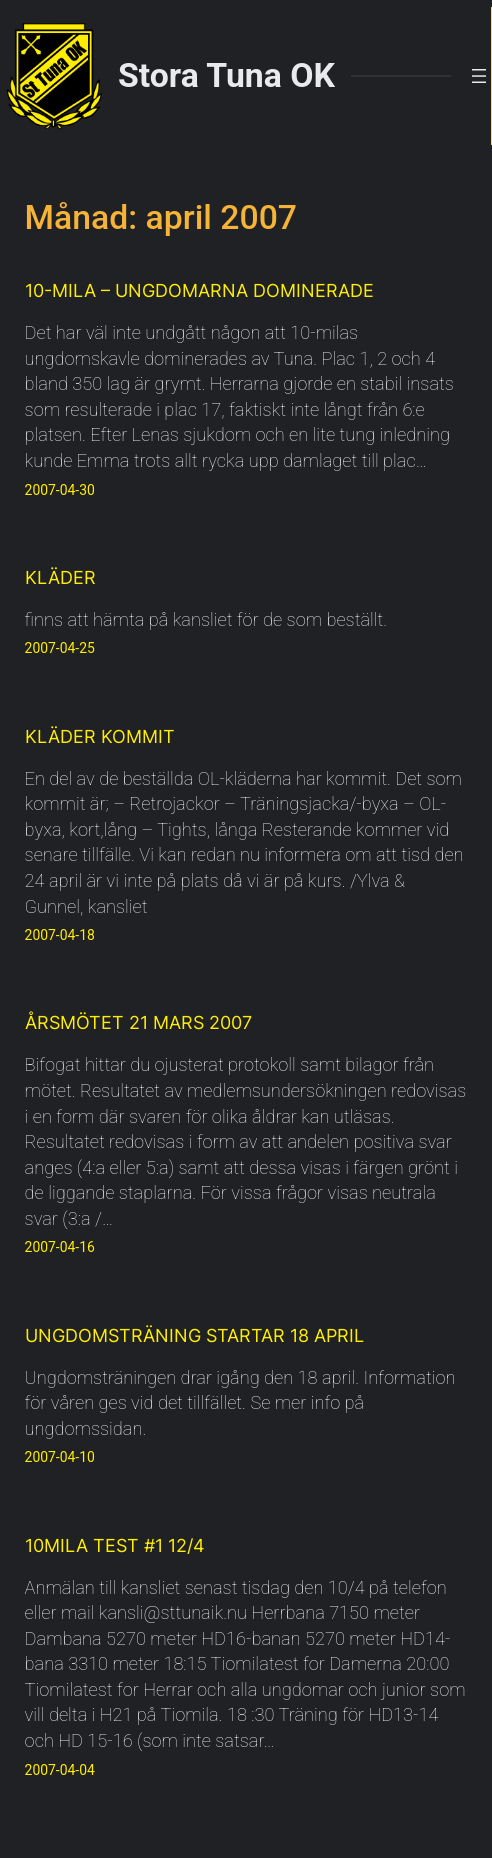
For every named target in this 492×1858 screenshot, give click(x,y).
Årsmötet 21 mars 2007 (138, 1022)
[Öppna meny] (479, 76)
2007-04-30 (60, 490)
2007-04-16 (60, 1247)
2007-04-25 (60, 648)
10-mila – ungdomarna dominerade (199, 290)
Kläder (60, 577)
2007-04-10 (60, 1457)
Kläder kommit (100, 736)
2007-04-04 (60, 1770)
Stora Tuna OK (226, 75)
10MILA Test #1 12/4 (115, 1545)
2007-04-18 (60, 935)
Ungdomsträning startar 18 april (194, 1335)
